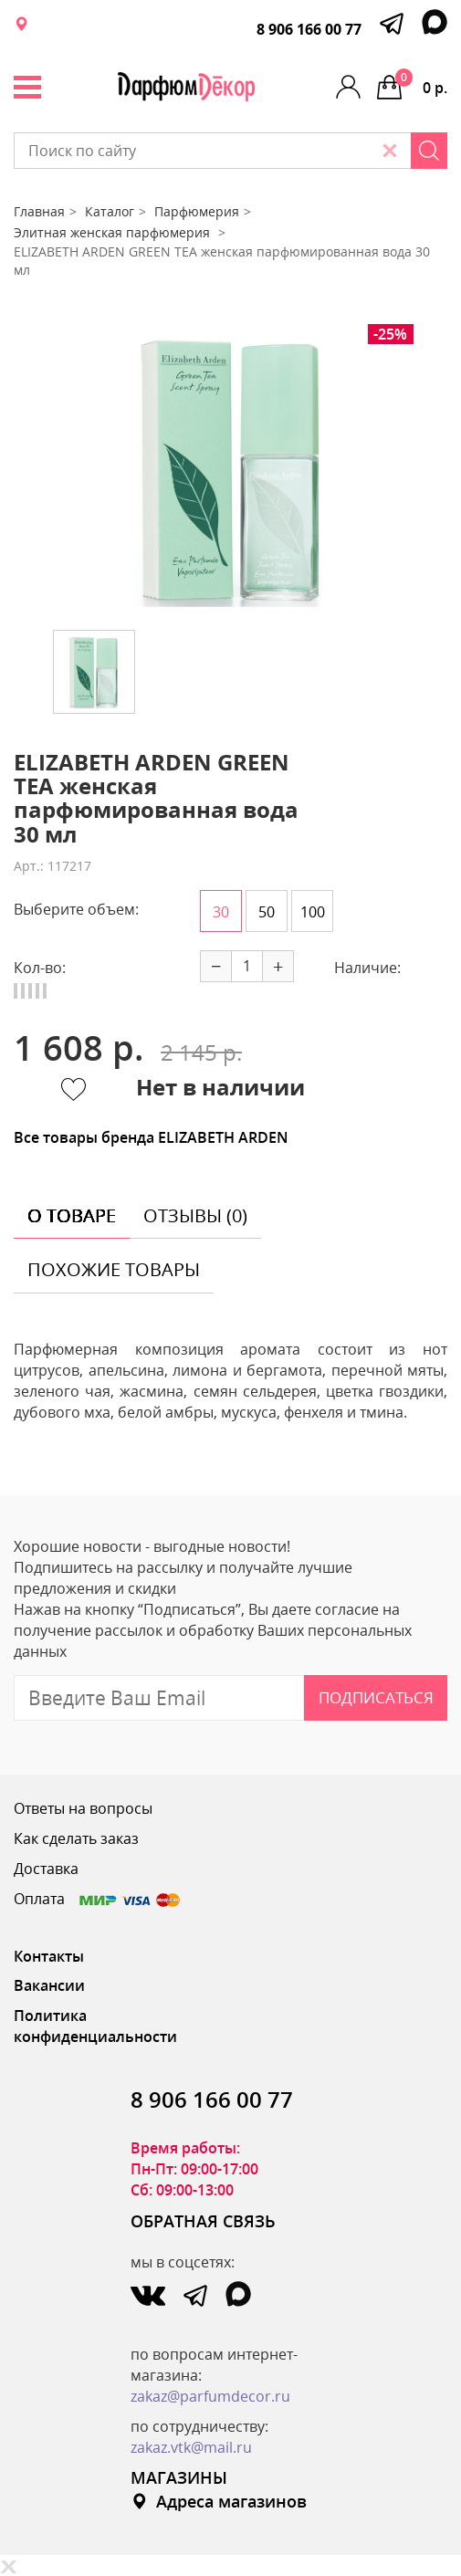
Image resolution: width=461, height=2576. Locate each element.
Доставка (46, 1869)
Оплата (98, 1899)
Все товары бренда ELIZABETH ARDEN (151, 1137)
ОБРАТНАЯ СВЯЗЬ (203, 2221)
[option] (231, 470)
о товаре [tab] (71, 1215)
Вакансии (49, 1985)
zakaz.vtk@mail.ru (191, 2447)
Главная (39, 211)
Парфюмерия (196, 211)
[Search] (429, 150)
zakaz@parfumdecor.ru (210, 2396)
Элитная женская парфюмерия (114, 232)
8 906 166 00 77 (309, 29)
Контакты (49, 1956)
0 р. (421, 83)
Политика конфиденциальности (95, 2026)
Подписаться (376, 1697)
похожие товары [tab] (113, 1269)
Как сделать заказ (76, 1838)
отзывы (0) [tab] (195, 1215)
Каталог (109, 211)
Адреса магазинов (219, 2501)
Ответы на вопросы (83, 1808)
